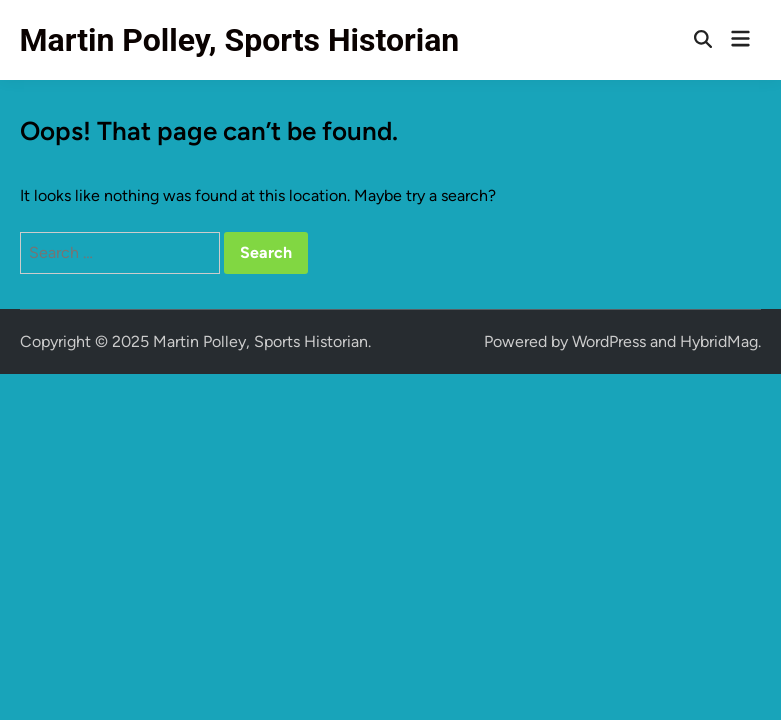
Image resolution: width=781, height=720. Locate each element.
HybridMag (719, 341)
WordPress (609, 341)
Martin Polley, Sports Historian (240, 40)
